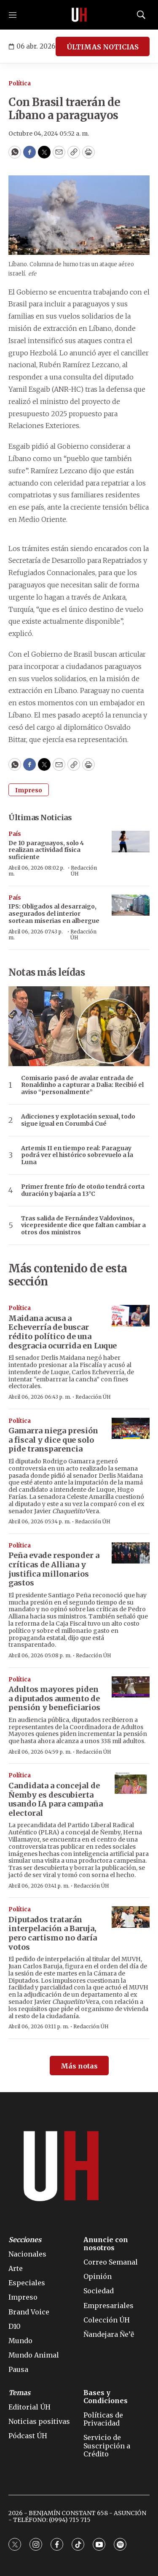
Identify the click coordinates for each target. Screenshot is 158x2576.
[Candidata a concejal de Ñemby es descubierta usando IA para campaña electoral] (131, 1783)
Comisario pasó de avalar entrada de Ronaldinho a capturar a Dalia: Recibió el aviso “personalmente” (82, 1085)
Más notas (79, 2066)
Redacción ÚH (84, 871)
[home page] (79, 14)
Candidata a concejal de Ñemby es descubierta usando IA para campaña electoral (55, 1799)
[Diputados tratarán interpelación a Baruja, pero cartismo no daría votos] (131, 1917)
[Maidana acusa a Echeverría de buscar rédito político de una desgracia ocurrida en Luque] (131, 1315)
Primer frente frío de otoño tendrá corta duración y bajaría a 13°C (83, 1190)
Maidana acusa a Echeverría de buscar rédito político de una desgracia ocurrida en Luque (62, 1332)
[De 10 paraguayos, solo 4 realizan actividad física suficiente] (131, 841)
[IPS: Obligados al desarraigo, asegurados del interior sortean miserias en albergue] (131, 905)
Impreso (28, 790)
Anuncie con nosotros (105, 2244)
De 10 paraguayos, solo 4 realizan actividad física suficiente (46, 850)
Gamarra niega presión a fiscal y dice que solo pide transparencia (53, 1440)
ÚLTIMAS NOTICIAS (103, 47)
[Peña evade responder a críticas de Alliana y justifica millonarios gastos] (131, 1553)
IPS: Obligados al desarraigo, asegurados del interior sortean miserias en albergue (53, 914)
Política (19, 83)
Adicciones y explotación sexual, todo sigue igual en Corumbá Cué (78, 1120)
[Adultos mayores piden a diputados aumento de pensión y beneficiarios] (131, 1687)
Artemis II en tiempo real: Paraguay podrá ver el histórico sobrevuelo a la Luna (77, 1155)
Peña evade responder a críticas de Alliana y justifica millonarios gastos (53, 1569)
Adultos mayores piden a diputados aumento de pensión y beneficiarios (54, 1698)
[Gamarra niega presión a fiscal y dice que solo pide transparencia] (131, 1428)
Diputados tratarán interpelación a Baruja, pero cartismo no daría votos (52, 1933)
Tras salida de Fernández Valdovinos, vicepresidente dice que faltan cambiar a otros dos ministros (83, 1225)
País (14, 834)
